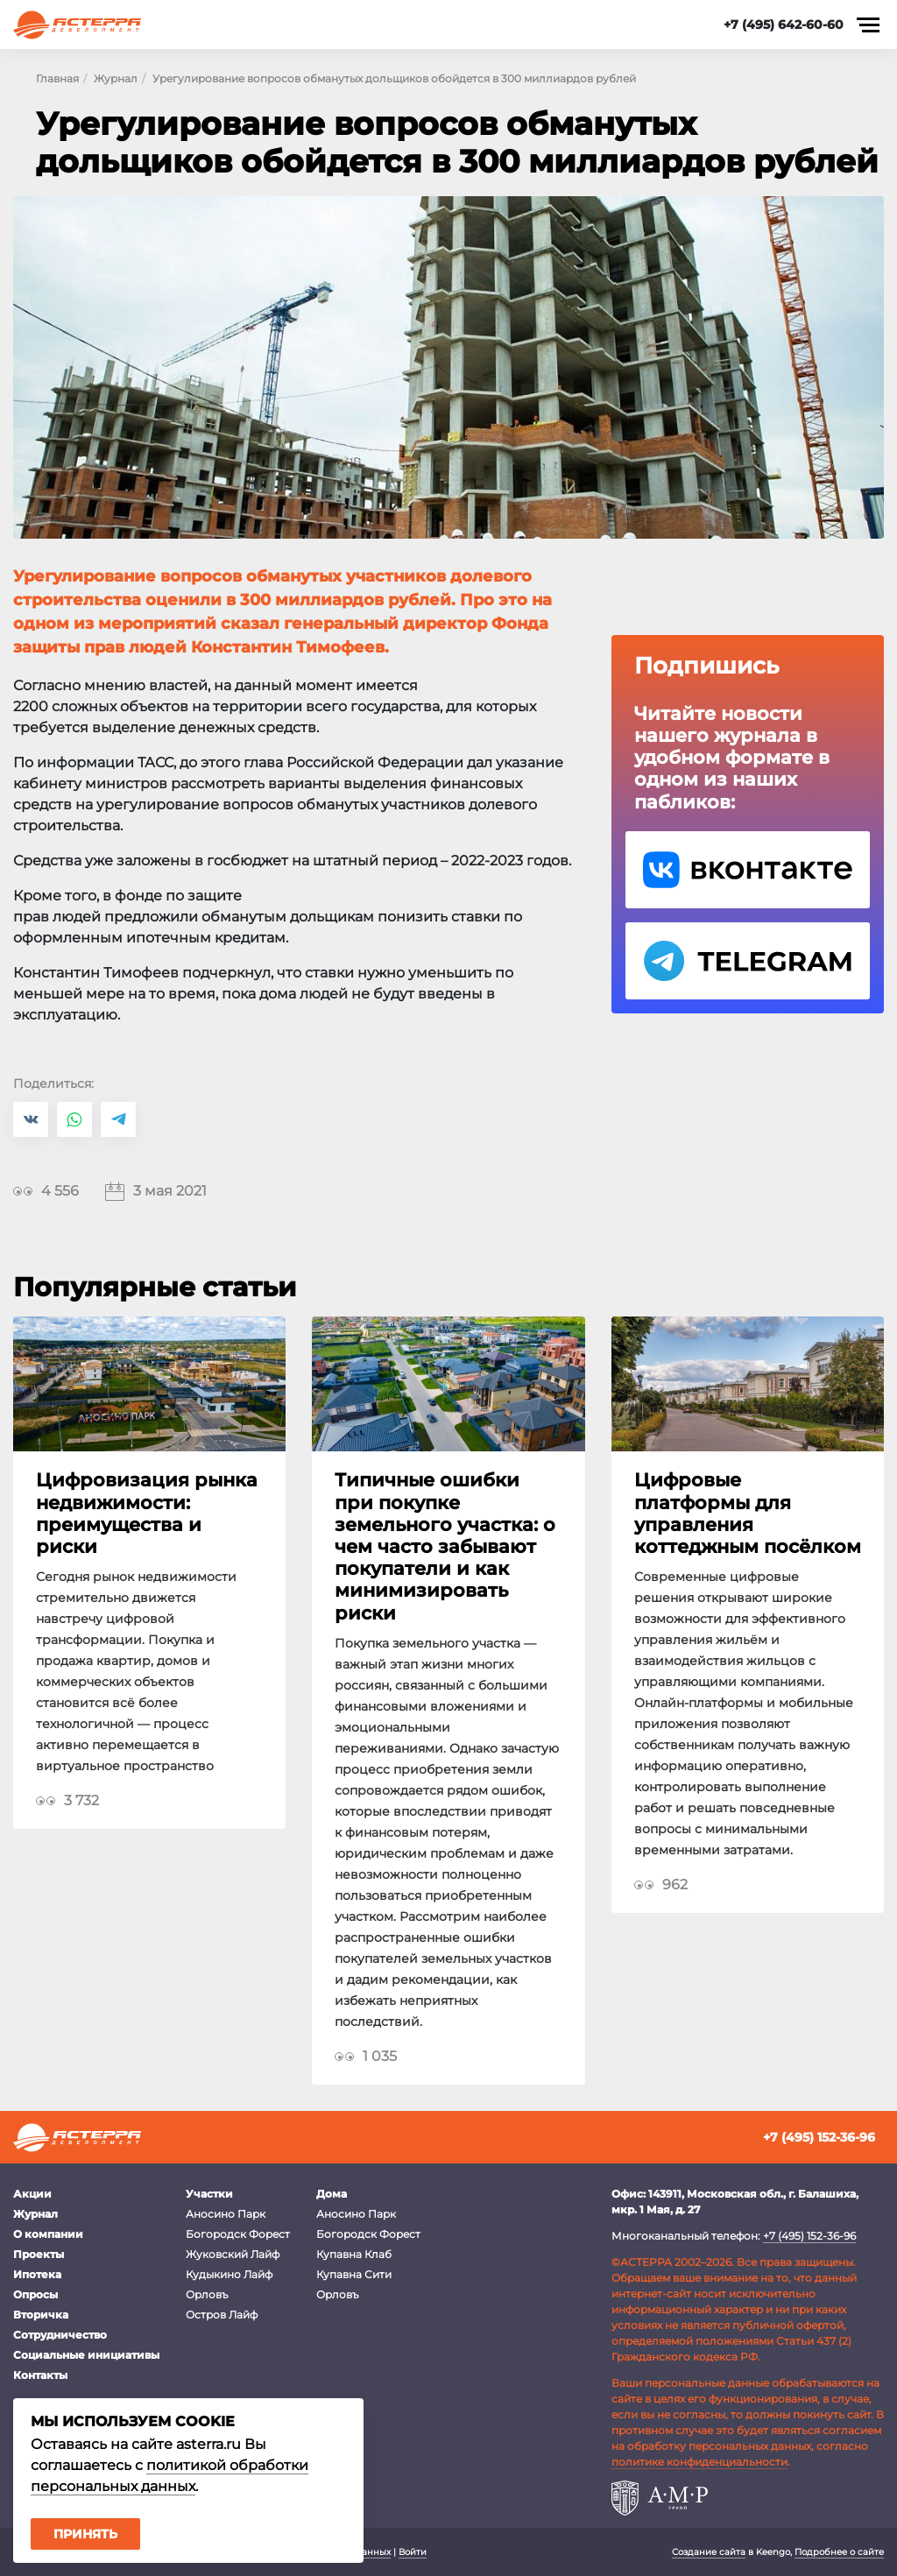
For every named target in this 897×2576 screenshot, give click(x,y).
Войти (413, 2552)
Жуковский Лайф (232, 2254)
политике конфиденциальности (699, 2461)
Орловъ (207, 2294)
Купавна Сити (354, 2274)
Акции (32, 2193)
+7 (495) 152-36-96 (819, 2137)
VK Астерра (747, 869)
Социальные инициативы (86, 2354)
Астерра (77, 25)
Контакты (40, 2375)
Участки (209, 2193)
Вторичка (40, 2314)
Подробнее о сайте (839, 2552)
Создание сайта (708, 2552)
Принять (85, 2534)
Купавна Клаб (354, 2254)
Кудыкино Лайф (229, 2274)
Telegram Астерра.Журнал (747, 960)
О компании (48, 2234)
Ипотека (37, 2274)
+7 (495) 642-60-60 (784, 24)
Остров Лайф (222, 2314)
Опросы (35, 2294)
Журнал (35, 2213)
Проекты (38, 2254)
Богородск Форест (238, 2234)
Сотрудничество (60, 2334)
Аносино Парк (225, 2213)
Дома (331, 2193)
